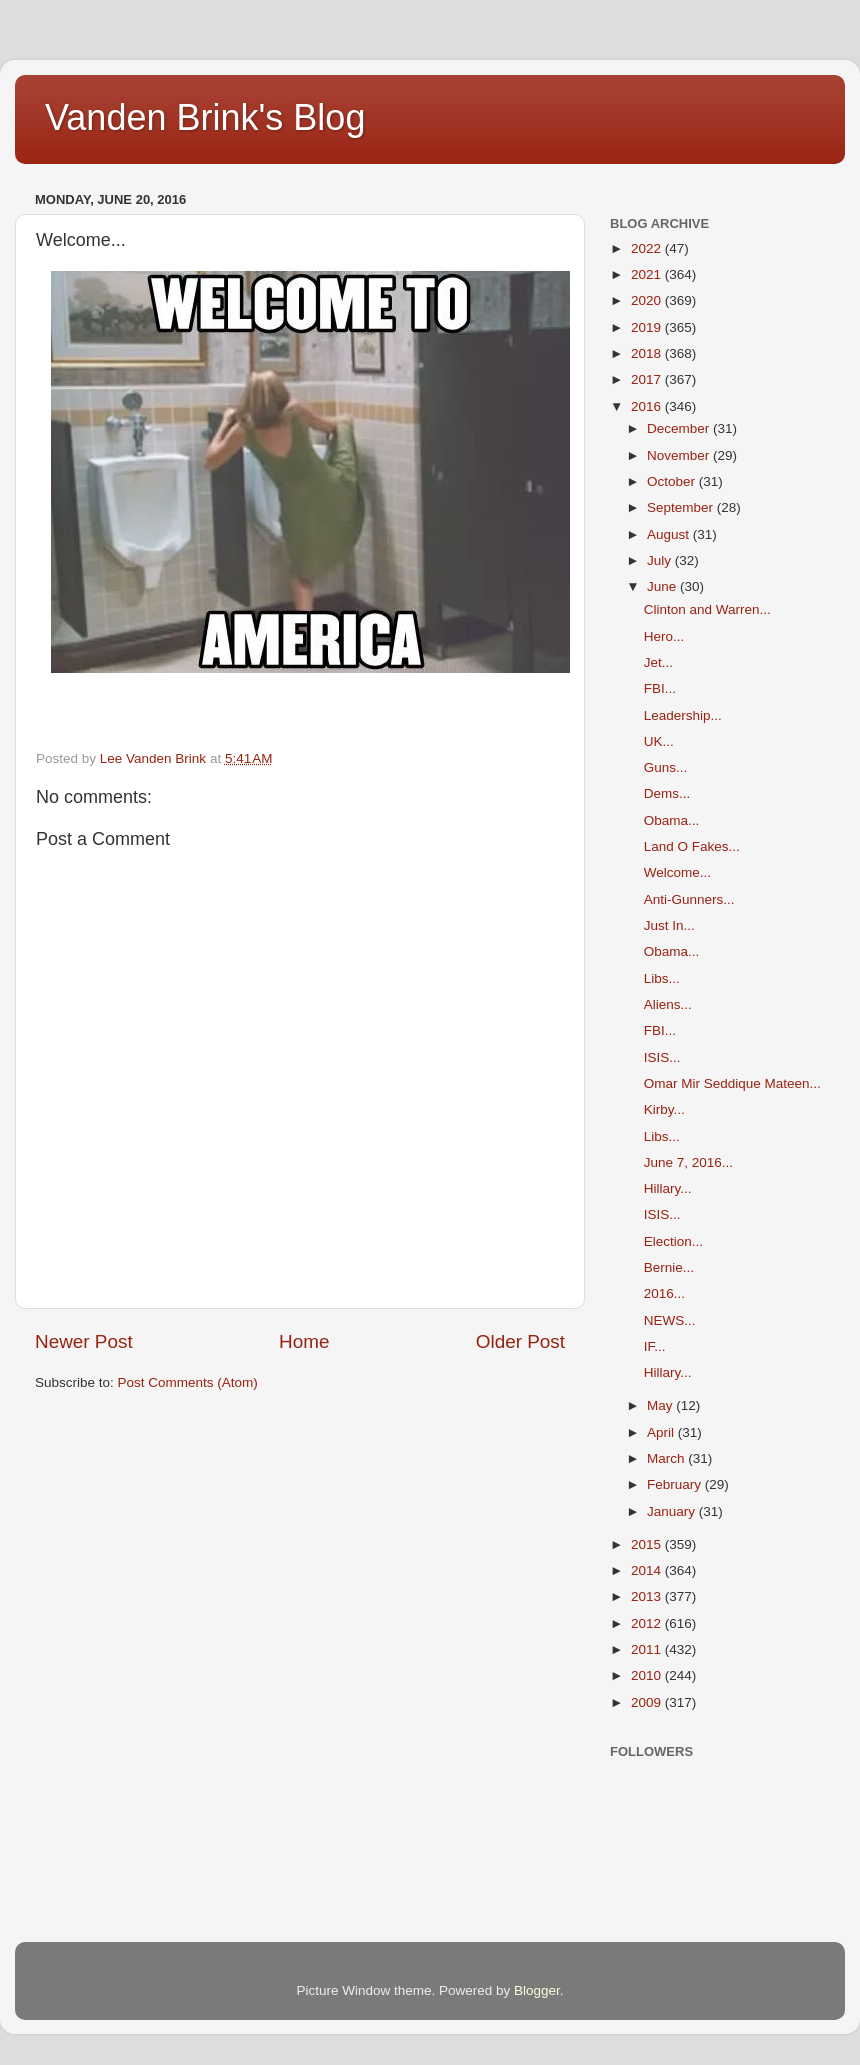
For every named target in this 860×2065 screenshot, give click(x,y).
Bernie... (669, 1267)
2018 (648, 353)
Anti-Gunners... (689, 899)
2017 (648, 379)
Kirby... (664, 1109)
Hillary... (668, 1188)
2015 (648, 1544)
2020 (648, 300)
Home (304, 1341)
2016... (664, 1293)
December (680, 428)
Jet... (658, 662)
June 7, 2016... (688, 1162)
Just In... (669, 925)
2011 (648, 1649)
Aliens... (668, 1004)
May (661, 1405)
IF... (655, 1346)
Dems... (667, 793)
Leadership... (683, 715)
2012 (648, 1623)
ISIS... (662, 1057)
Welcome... (677, 872)
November (680, 455)
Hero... (664, 636)
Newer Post (84, 1341)
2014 (648, 1570)
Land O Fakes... (692, 846)
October (673, 481)
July (661, 560)
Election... (673, 1241)
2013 (648, 1596)
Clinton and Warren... (707, 609)
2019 (648, 327)
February (676, 1484)
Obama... (672, 820)
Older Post (520, 1341)
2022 (648, 248)
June (663, 586)
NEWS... (670, 1320)
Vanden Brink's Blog (205, 117)
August (670, 534)
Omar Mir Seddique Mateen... (732, 1083)
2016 (648, 406)
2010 (648, 1675)
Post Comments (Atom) (188, 1382)
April (662, 1432)
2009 (648, 1702)
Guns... (666, 767)
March (667, 1458)
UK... (659, 741)
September (682, 507)
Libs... (662, 978)
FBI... (660, 688)
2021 (648, 274)
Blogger (537, 1990)
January (673, 1511)
